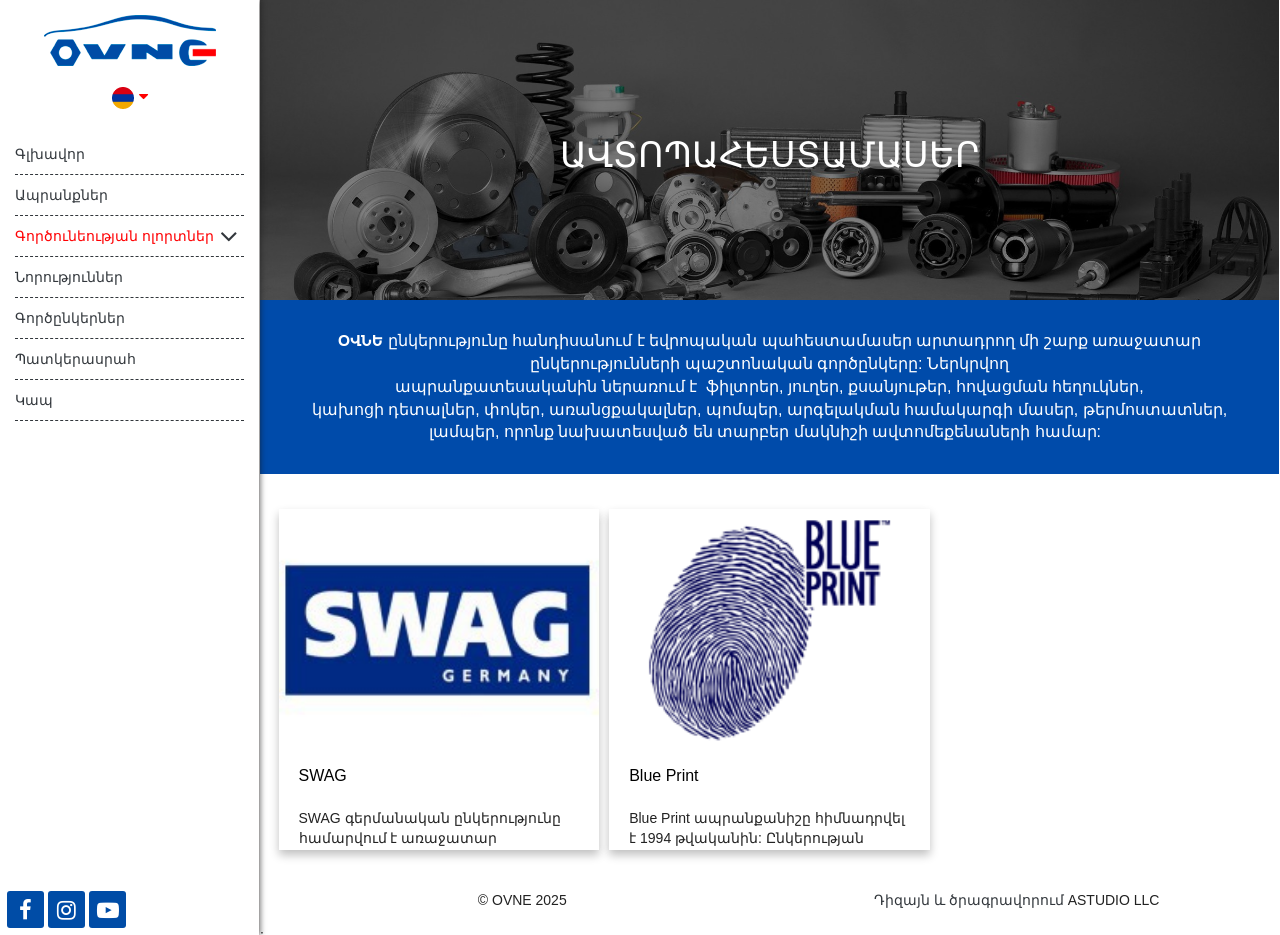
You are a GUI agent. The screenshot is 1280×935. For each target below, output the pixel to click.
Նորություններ (69, 277)
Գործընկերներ (70, 318)
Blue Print (663, 775)
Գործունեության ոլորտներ (114, 236)
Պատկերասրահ (75, 359)
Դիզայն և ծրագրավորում (969, 900)
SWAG (323, 775)
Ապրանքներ (61, 195)
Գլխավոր (50, 154)
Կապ (34, 400)
